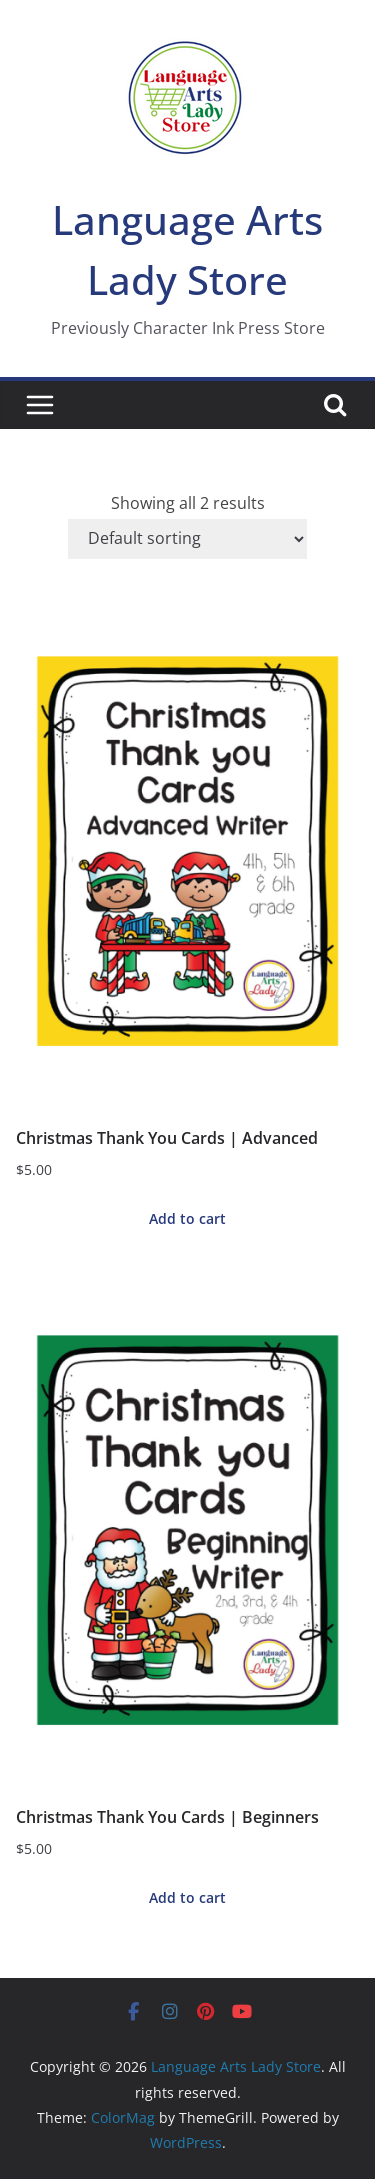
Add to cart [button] (187, 1218)
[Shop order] (187, 539)
